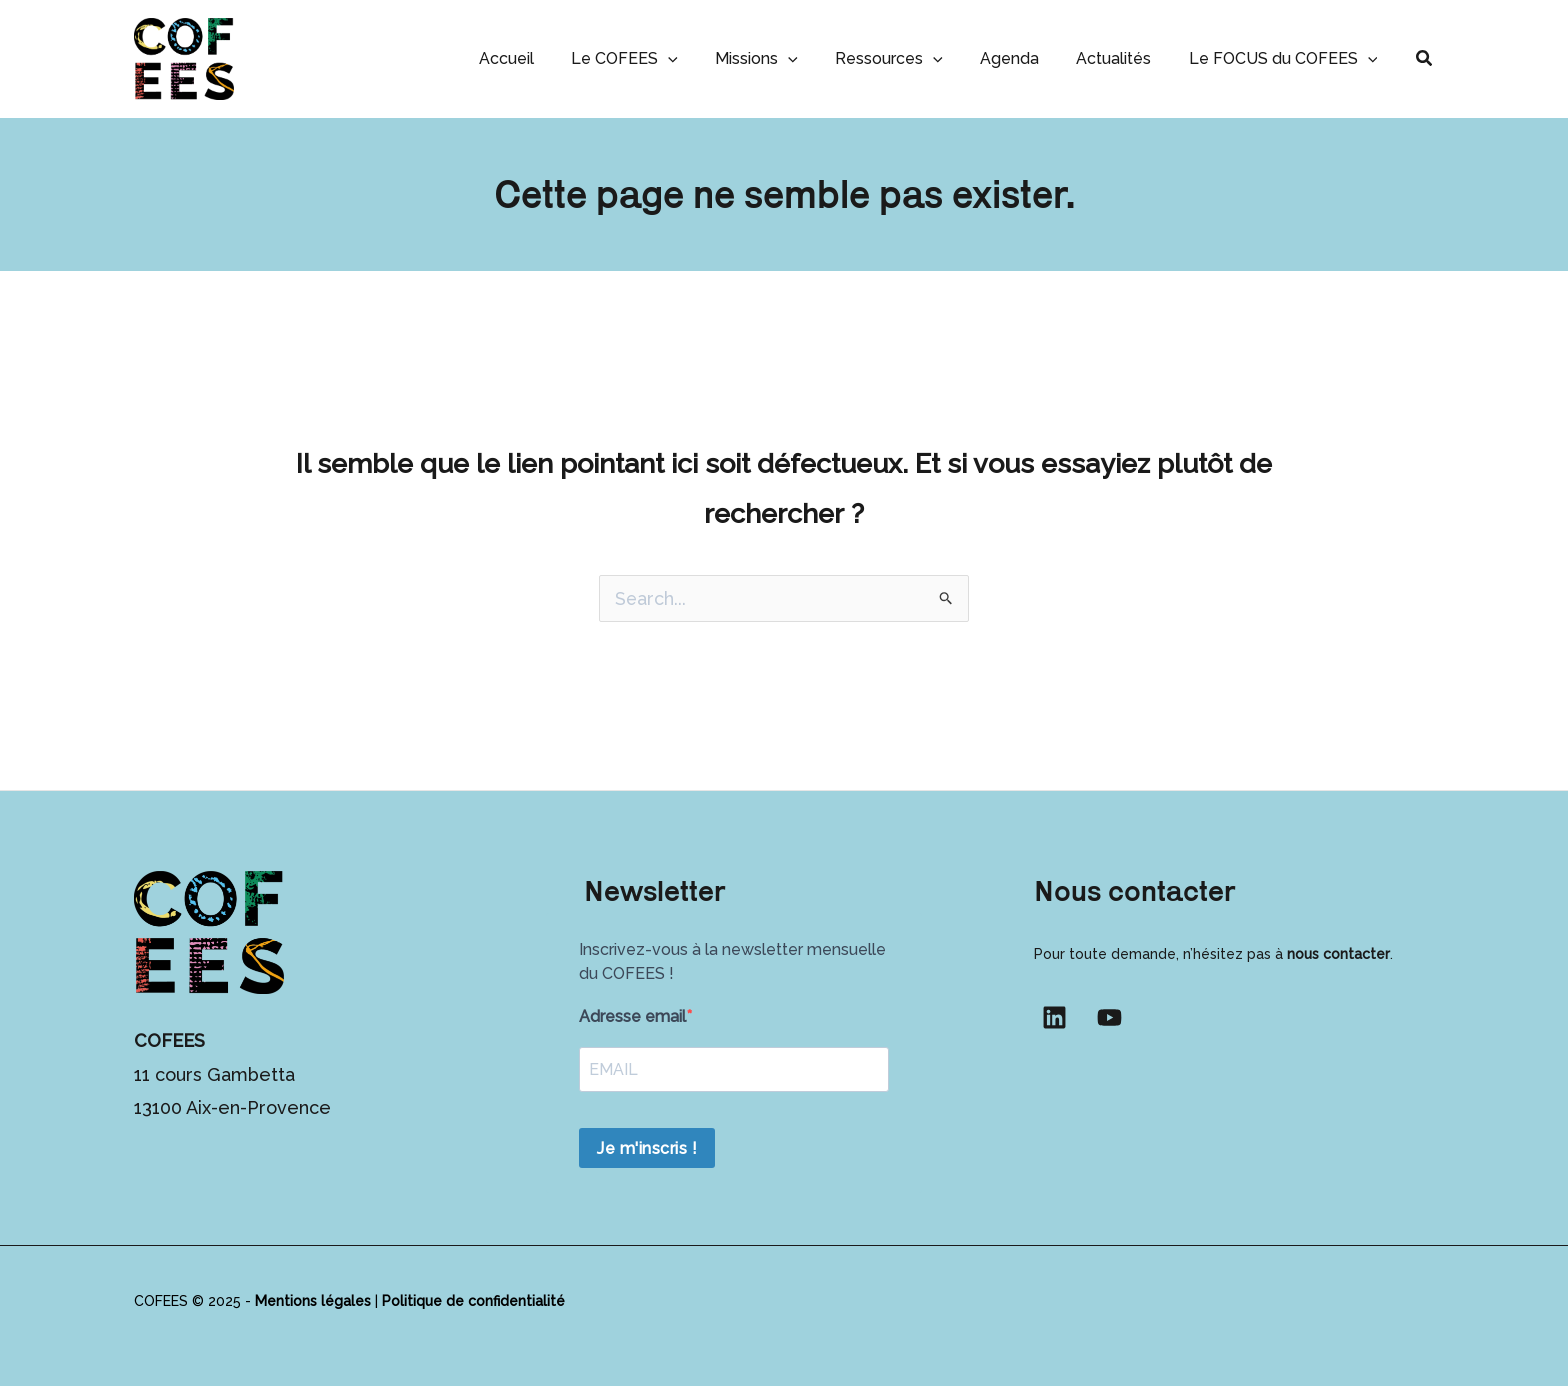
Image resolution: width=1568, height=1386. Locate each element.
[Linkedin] (1054, 1017)
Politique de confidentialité (473, 1301)
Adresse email (632, 1016)
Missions (780, 58)
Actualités (1121, 58)
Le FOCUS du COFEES (1285, 58)
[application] (697, 58)
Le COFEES (653, 58)
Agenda (1022, 58)
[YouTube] (1109, 1017)
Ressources (908, 58)
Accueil (540, 58)
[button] (1425, 58)
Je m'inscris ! (647, 1148)
